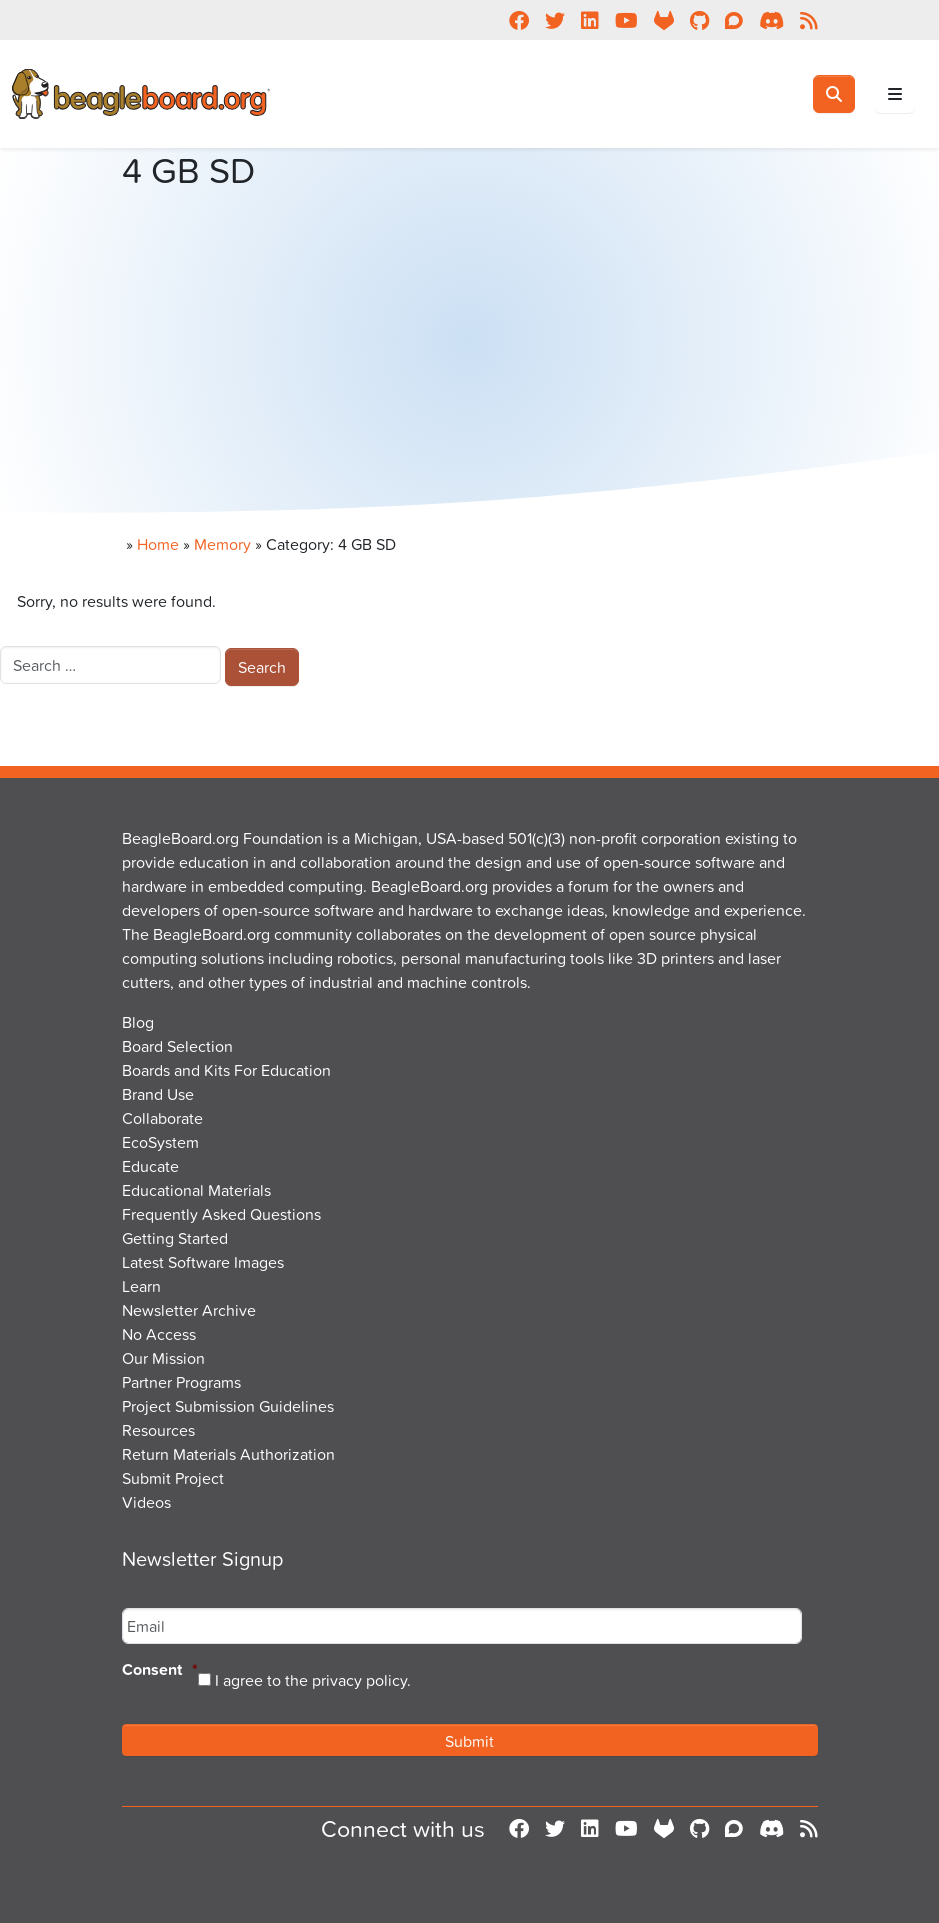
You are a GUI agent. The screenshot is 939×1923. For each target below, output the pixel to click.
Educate (150, 1166)
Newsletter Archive (189, 1310)
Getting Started (175, 1238)
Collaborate (162, 1118)
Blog (138, 1022)
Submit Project (173, 1478)
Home (158, 544)
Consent (160, 1670)
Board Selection (177, 1046)
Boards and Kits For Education (226, 1070)
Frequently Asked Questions (221, 1214)
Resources (158, 1430)
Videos (146, 1502)
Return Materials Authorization (228, 1454)
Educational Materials (196, 1190)
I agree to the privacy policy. (313, 1680)
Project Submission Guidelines (228, 1406)
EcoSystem (160, 1142)
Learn (141, 1286)
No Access (159, 1334)
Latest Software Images (203, 1262)
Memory (222, 544)
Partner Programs (181, 1382)
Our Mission (163, 1358)
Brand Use (158, 1094)
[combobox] (110, 665)
